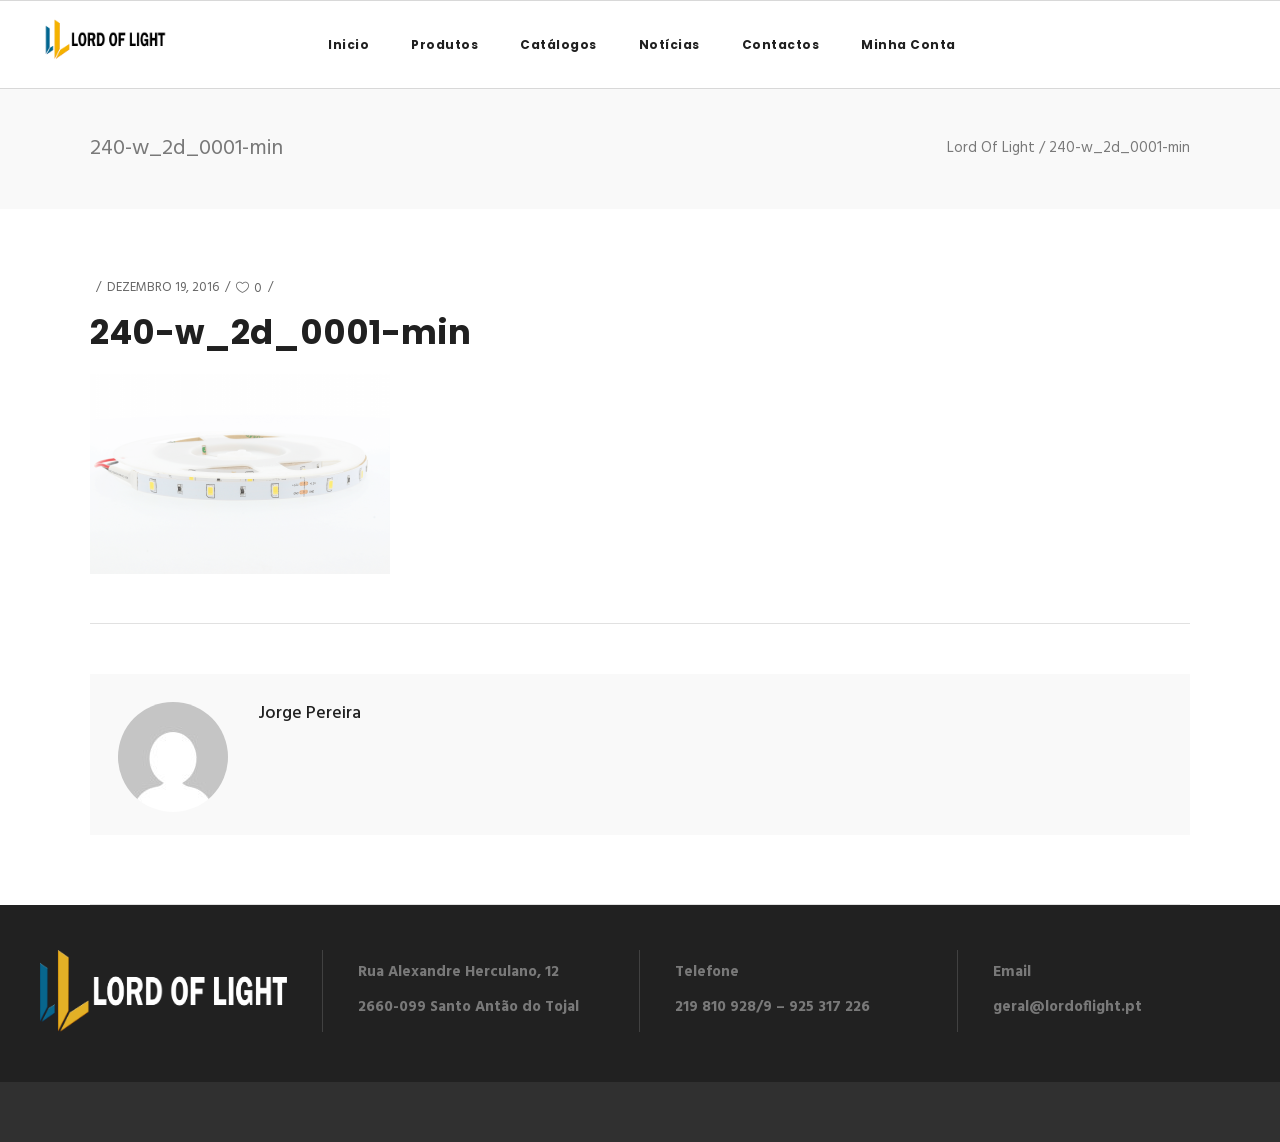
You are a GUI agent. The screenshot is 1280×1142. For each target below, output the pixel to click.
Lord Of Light (991, 148)
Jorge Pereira (309, 713)
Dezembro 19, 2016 (163, 287)
